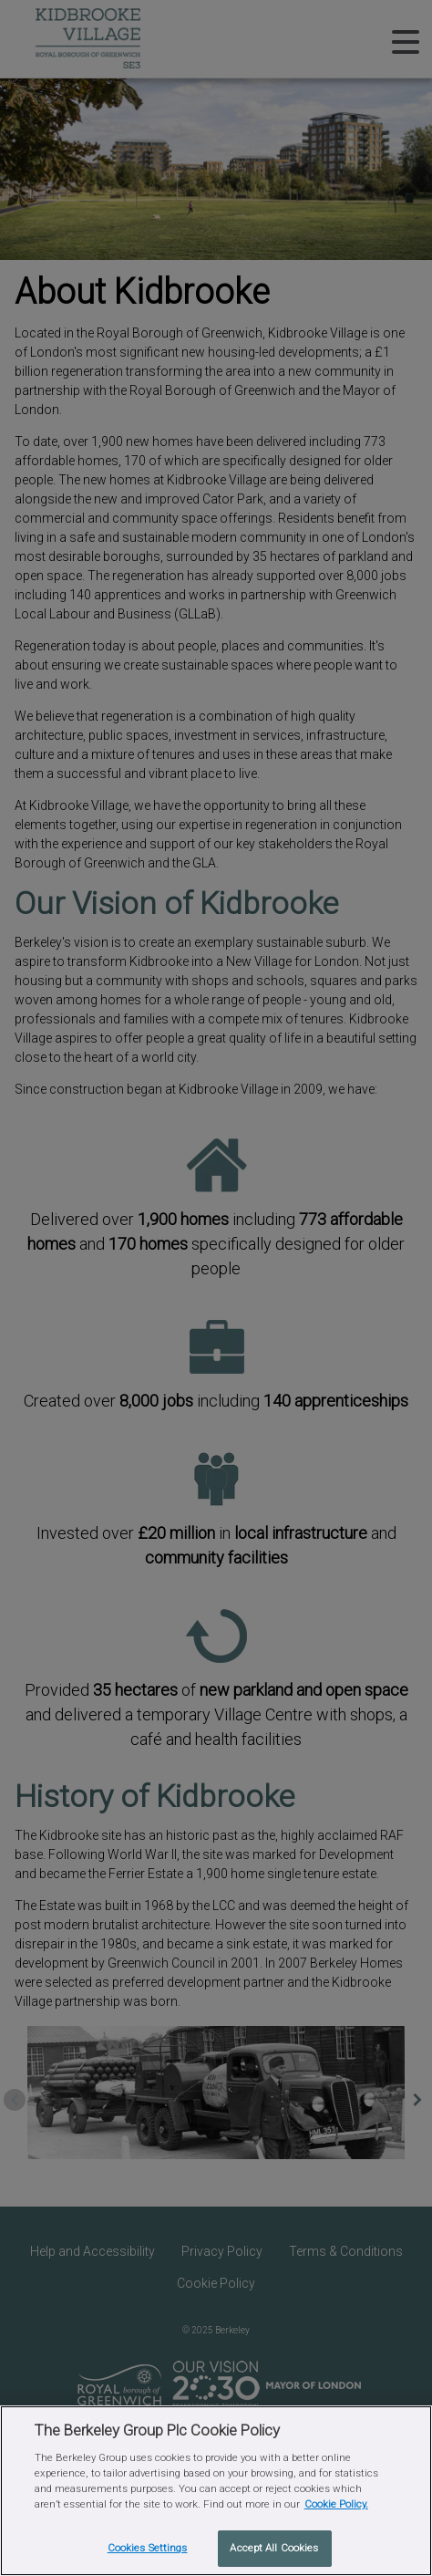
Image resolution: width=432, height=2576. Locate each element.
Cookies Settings (148, 2547)
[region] (216, 2490)
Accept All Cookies (274, 2547)
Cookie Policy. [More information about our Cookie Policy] (336, 2504)
